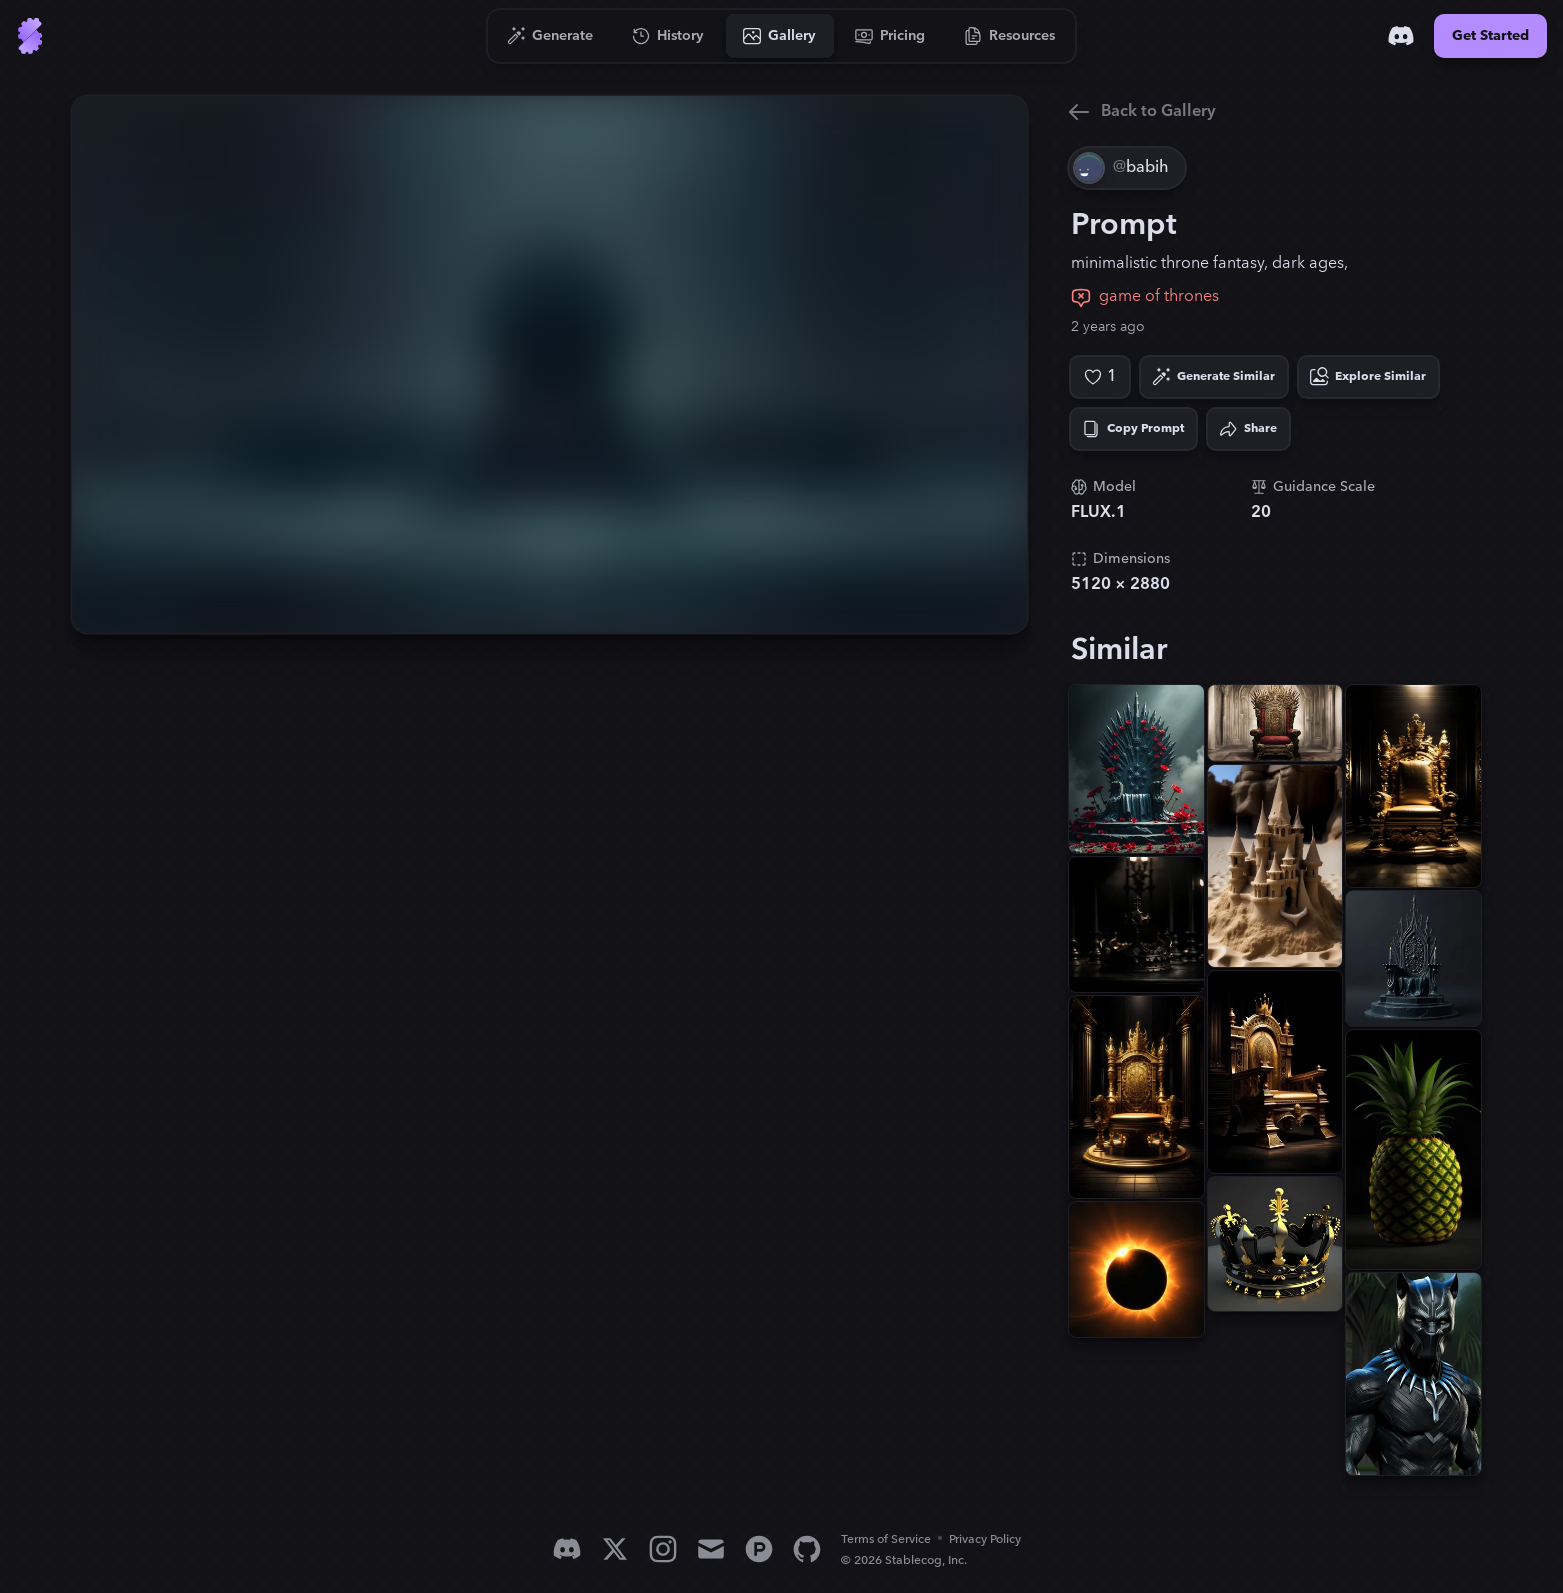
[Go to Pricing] (890, 36)
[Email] (711, 1549)
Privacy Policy (985, 1539)
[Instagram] (663, 1549)
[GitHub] (807, 1549)
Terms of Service (886, 1539)
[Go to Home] (30, 36)
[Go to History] (668, 36)
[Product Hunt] (759, 1549)
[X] (615, 1549)
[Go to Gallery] (780, 36)
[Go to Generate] (550, 36)
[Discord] (1401, 36)
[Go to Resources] (1010, 36)
